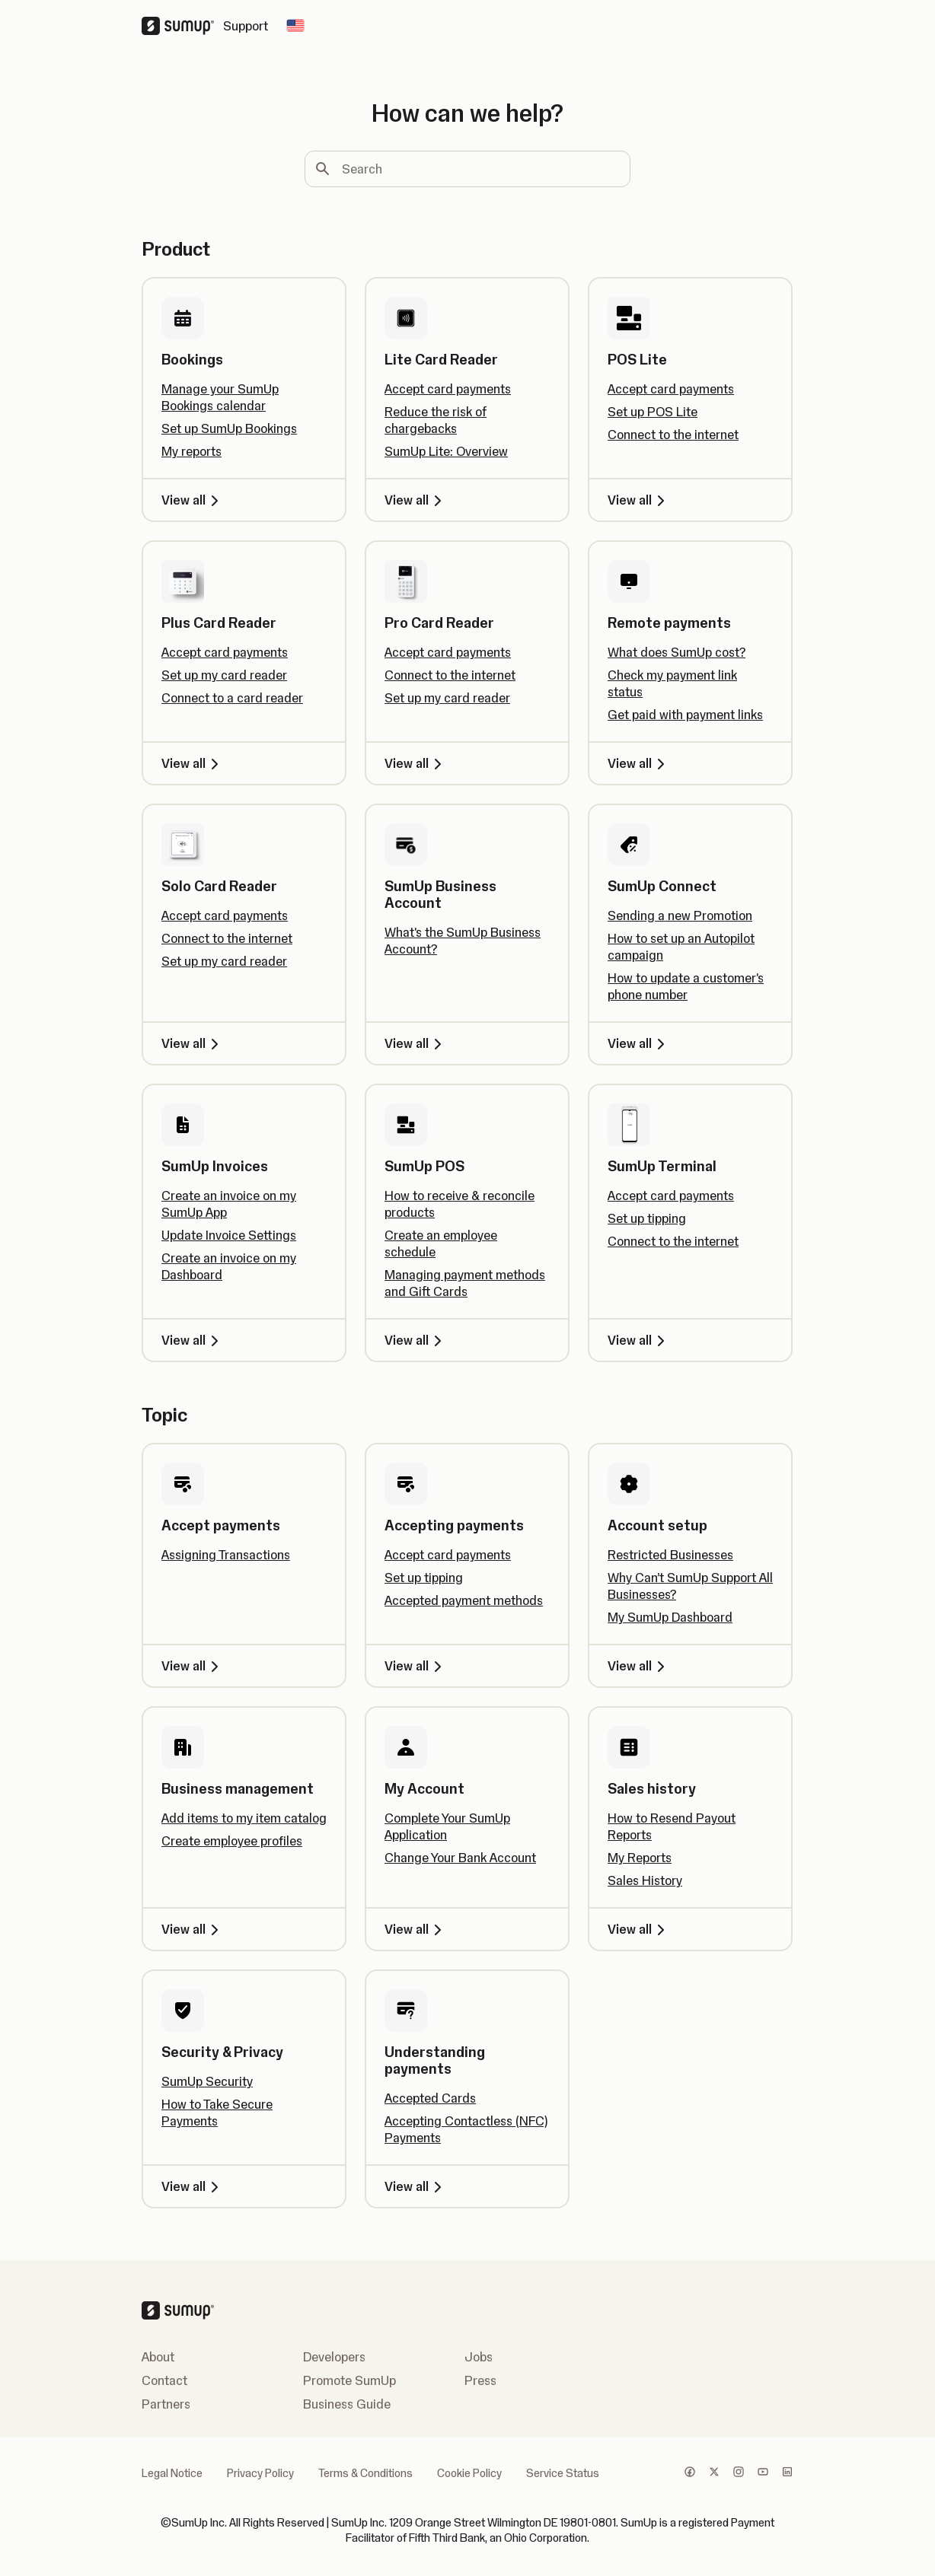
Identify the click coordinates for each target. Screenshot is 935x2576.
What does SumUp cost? (676, 652)
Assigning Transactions (225, 1554)
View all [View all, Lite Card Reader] (416, 500)
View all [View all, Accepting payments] (416, 1665)
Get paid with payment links (685, 714)
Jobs (478, 2356)
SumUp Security (207, 2081)
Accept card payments (448, 388)
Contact (164, 2380)
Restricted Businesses (670, 1554)
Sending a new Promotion (680, 915)
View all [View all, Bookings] (192, 500)
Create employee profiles (231, 1840)
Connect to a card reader (232, 697)
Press (480, 2380)
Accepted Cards (430, 2098)
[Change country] (295, 26)
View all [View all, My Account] (416, 1929)
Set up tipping (647, 1218)
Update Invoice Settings (228, 1235)
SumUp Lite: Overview (446, 451)
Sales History (645, 1880)
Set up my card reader (224, 675)
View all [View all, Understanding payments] (416, 2186)
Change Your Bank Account (460, 1857)
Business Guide (347, 2404)
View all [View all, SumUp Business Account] (416, 1043)
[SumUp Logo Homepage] (182, 26)
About (158, 2356)
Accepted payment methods (464, 1600)
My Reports (640, 1857)
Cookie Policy (469, 2473)
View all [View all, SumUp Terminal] (639, 1340)
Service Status (562, 2473)
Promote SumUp (349, 2380)
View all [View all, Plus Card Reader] (192, 763)
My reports (191, 451)
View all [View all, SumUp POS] (416, 1340)
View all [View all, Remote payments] (639, 763)
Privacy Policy (260, 2473)
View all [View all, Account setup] (639, 1665)
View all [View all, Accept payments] (192, 1665)
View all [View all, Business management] (192, 1929)
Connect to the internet (673, 434)
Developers (334, 2356)
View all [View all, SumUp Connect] (639, 1043)
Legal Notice (172, 2473)
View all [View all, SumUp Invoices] (192, 1340)
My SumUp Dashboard (670, 1617)
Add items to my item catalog (244, 1818)
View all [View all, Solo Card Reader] (192, 1043)
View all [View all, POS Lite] (639, 500)
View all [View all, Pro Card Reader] (416, 763)
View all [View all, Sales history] (639, 1929)
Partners (166, 2404)
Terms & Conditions (365, 2473)
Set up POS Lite (652, 411)
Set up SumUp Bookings (229, 428)
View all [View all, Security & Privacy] (192, 2186)
